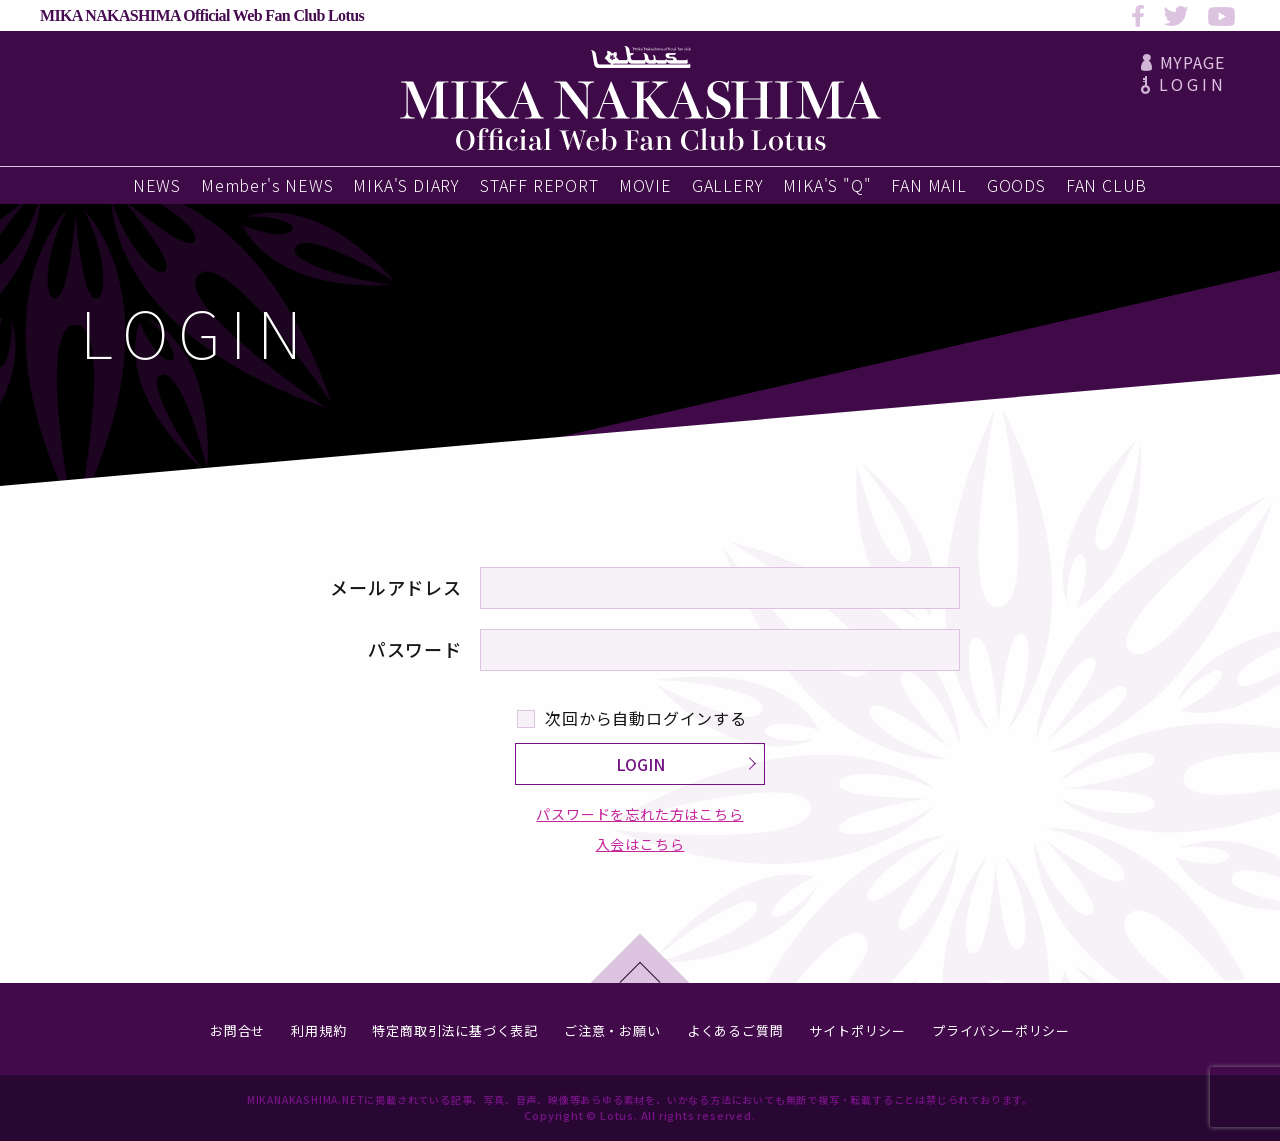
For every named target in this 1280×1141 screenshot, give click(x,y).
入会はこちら (640, 844)
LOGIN (1183, 84)
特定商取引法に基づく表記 (455, 1030)
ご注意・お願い (612, 1030)
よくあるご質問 (735, 1030)
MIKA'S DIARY (406, 185)
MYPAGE (1183, 62)
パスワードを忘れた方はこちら (639, 815)
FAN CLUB (1106, 185)
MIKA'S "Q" (827, 185)
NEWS (157, 185)
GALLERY (728, 185)
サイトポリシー (857, 1030)
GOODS (1016, 185)
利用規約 (318, 1030)
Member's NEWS (267, 185)
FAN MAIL (928, 185)
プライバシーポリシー (1001, 1030)
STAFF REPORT (539, 185)
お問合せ (237, 1030)
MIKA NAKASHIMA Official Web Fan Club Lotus (202, 15)
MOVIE (645, 185)
